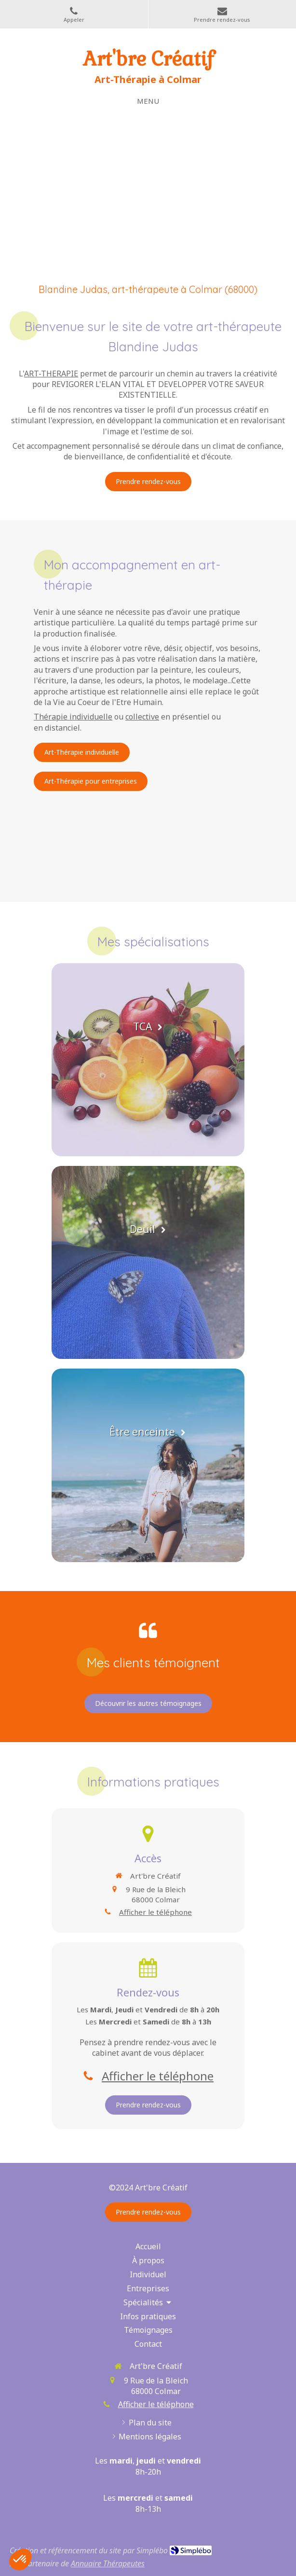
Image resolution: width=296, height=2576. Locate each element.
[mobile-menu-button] (148, 101)
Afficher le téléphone (155, 1912)
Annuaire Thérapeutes (108, 2563)
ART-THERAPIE (51, 373)
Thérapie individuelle (73, 716)
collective (142, 716)
